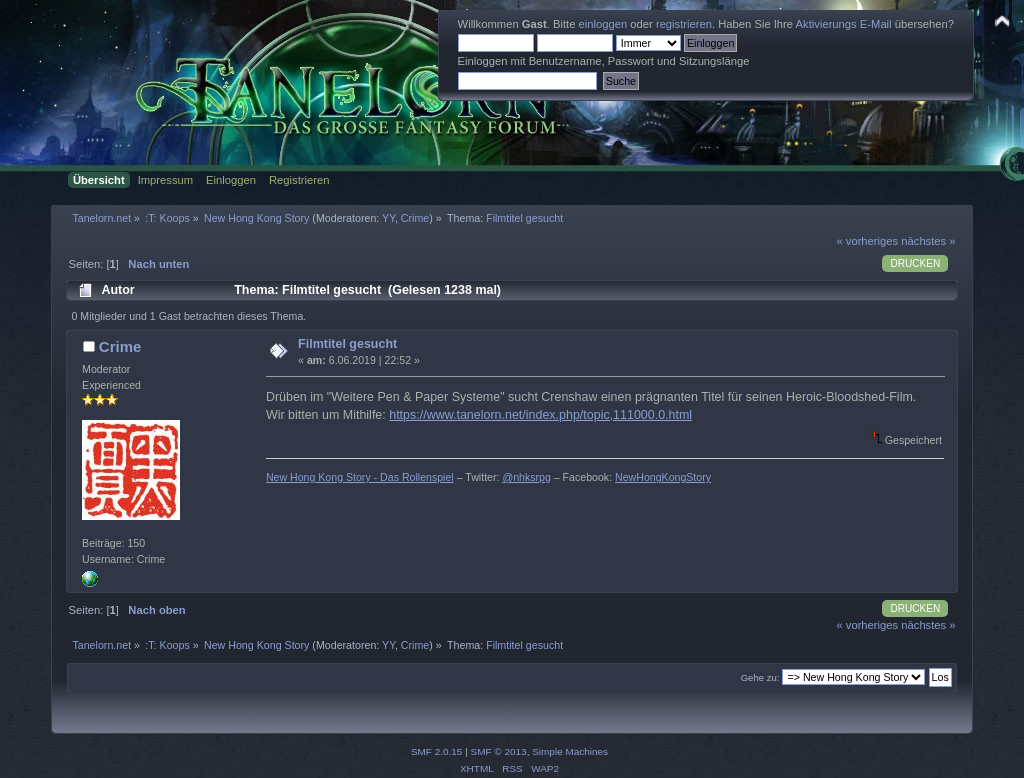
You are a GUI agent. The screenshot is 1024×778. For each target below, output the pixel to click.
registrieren (684, 24)
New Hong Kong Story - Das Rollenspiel (360, 477)
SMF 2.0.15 (437, 751)
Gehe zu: (760, 677)
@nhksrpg (526, 477)
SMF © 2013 (499, 751)
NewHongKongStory (663, 477)
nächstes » (928, 241)
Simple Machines (570, 751)
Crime (415, 218)
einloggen (603, 24)
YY (388, 218)
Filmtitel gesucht (347, 344)
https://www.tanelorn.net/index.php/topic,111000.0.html (540, 415)
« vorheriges (867, 241)
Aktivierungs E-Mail (844, 24)
